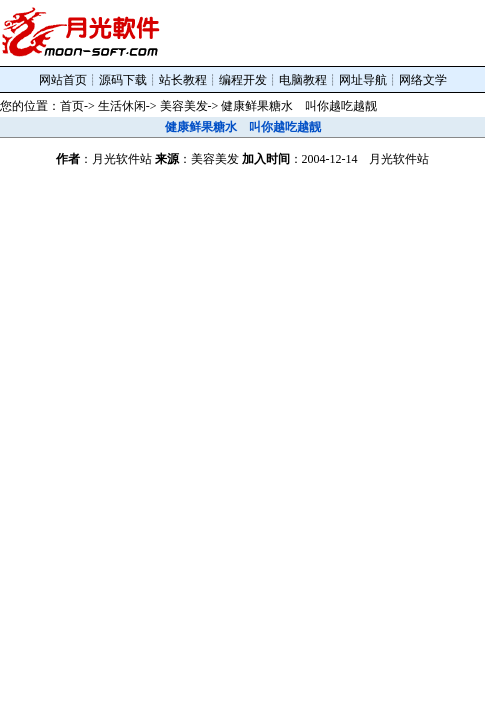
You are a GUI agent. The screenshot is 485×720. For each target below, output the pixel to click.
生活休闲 (122, 106)
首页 (72, 106)
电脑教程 (303, 80)
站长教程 (183, 80)
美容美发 (184, 106)
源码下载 (123, 80)
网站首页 (63, 80)
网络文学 (423, 80)
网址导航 (363, 80)
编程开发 (243, 80)
